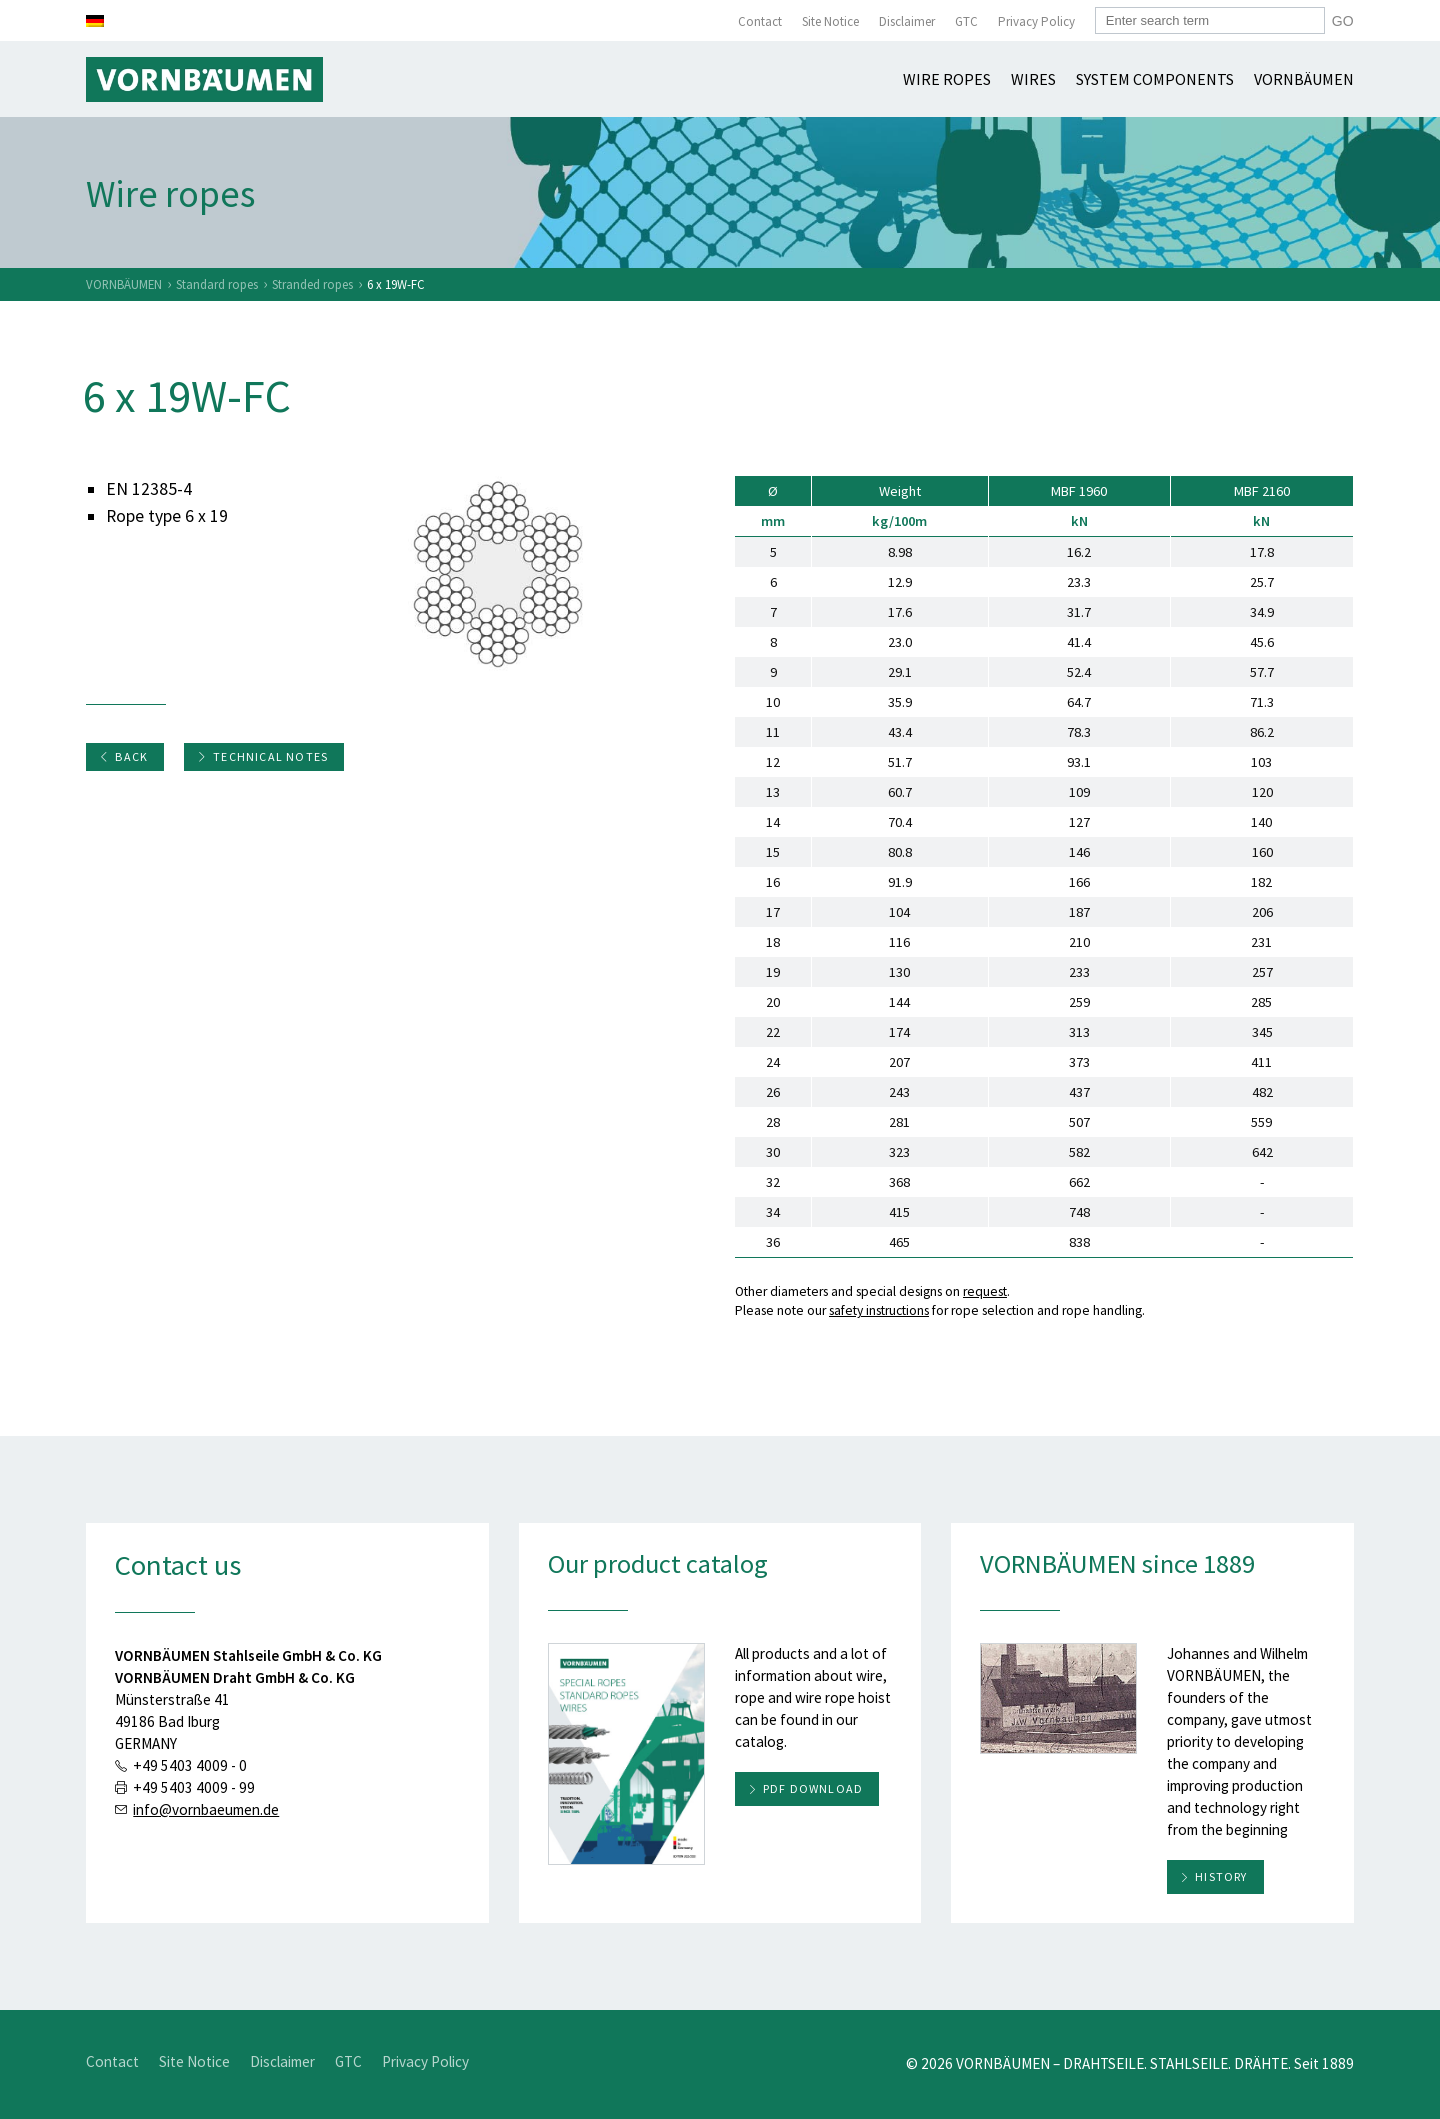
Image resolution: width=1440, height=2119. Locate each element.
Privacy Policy (1036, 21)
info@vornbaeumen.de (206, 1809)
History (1221, 1876)
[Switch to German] (95, 21)
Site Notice (830, 21)
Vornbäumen (1304, 79)
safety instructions (879, 1310)
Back (123, 756)
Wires (1033, 79)
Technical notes (262, 756)
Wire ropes (947, 79)
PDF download (813, 1788)
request (985, 1291)
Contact (760, 21)
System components (1155, 79)
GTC (966, 21)
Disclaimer (907, 21)
